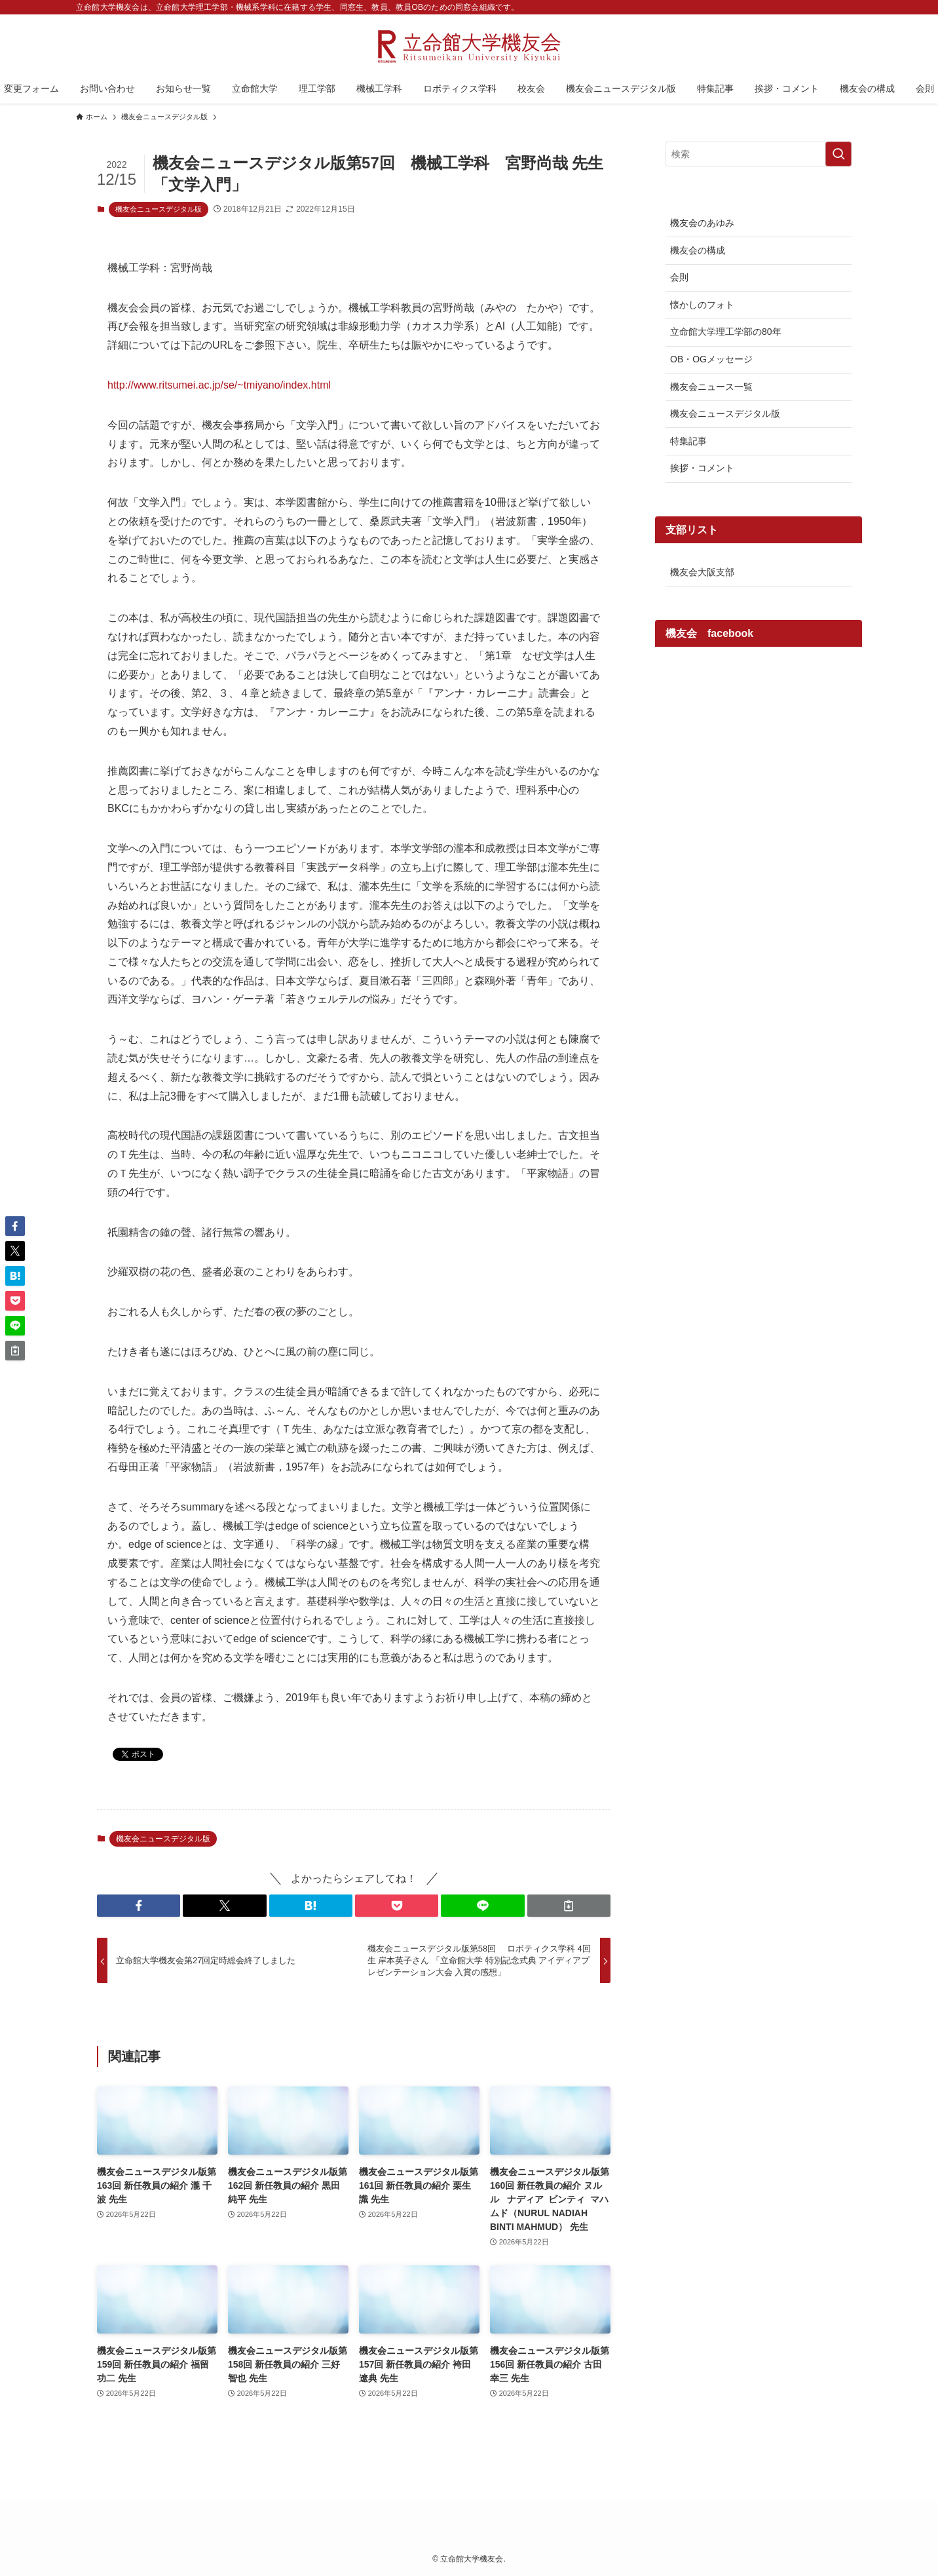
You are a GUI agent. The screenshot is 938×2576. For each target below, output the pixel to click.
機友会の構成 (697, 250)
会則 (679, 277)
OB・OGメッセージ (711, 359)
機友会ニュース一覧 (711, 386)
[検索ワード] (759, 154)
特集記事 (688, 441)
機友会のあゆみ (702, 223)
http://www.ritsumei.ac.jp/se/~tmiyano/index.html (219, 385)
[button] (138, 1905)
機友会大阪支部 (702, 572)
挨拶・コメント (702, 468)
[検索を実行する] (838, 154)
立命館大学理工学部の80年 (725, 331)
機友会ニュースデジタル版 (158, 209)
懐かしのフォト (702, 304)
